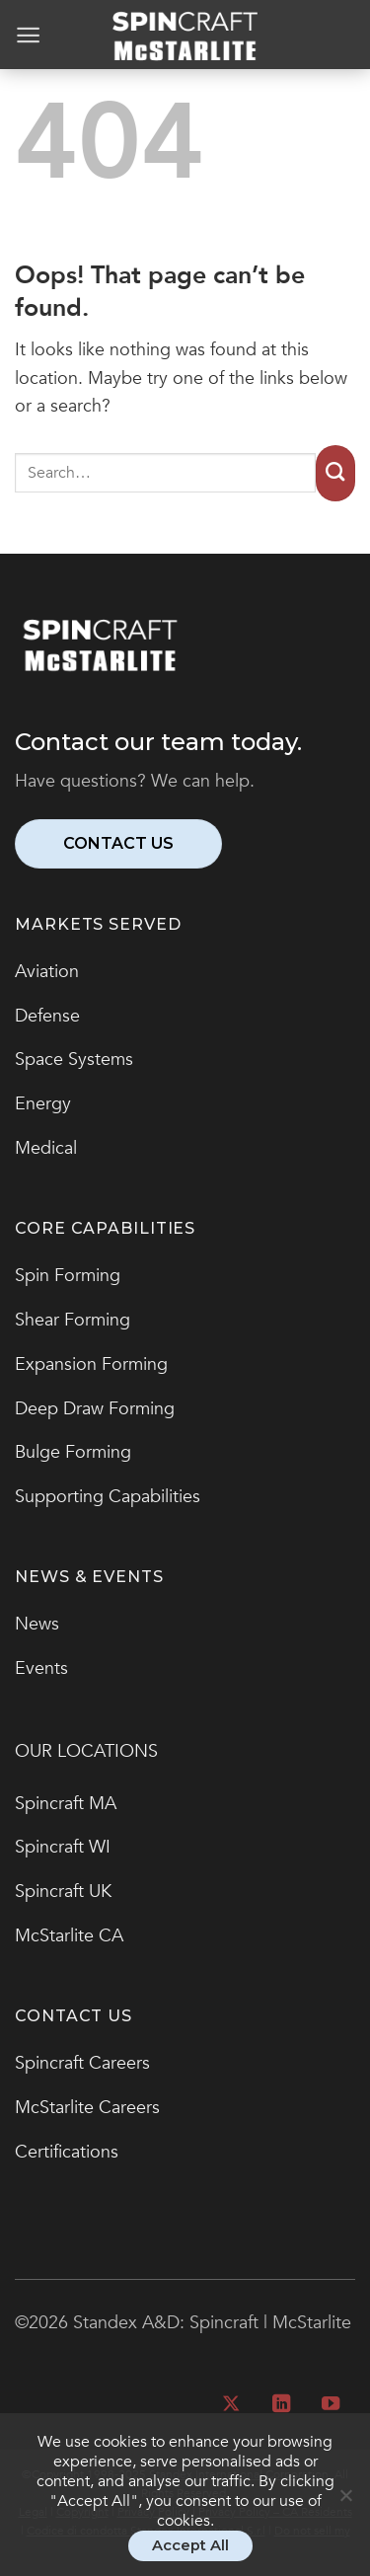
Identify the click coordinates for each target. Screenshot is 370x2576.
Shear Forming (72, 1320)
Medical (46, 1148)
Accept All (190, 2545)
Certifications (66, 2152)
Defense (47, 1016)
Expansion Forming (91, 1364)
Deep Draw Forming (95, 1409)
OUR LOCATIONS (86, 1751)
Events (41, 1668)
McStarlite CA (69, 1936)
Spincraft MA (65, 1803)
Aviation (47, 971)
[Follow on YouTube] (330, 2404)
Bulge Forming (73, 1452)
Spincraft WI (63, 1847)
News (37, 1624)
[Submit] (335, 473)
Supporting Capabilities (107, 1496)
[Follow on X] (231, 2404)
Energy (43, 1104)
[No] (345, 2504)
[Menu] (28, 35)
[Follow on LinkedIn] (280, 2404)
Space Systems (74, 1059)
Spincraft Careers (82, 2063)
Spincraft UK (63, 1891)
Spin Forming (67, 1275)
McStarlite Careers (87, 2107)
